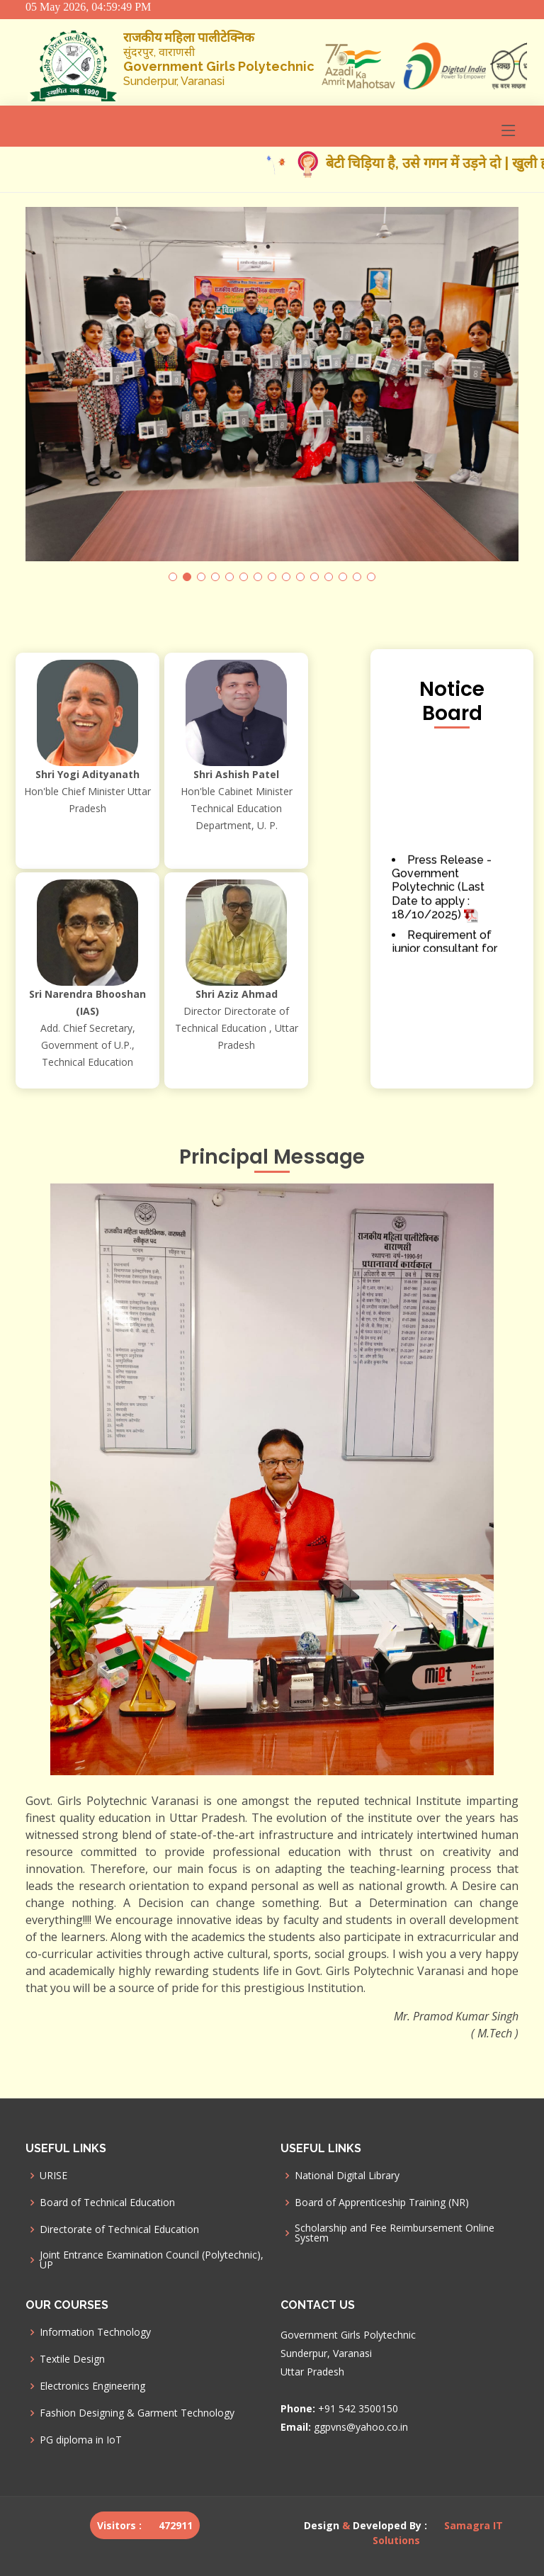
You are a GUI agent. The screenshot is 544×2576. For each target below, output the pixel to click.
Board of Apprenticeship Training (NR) (382, 2202)
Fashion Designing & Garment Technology (137, 2413)
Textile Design (72, 2359)
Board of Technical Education (107, 2202)
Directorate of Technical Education (119, 2229)
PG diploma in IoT (81, 2440)
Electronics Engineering (92, 2386)
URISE (53, 2176)
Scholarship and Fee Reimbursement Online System (394, 2233)
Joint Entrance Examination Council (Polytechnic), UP (152, 2260)
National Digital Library (347, 2176)
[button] (173, 577)
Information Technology (95, 2332)
